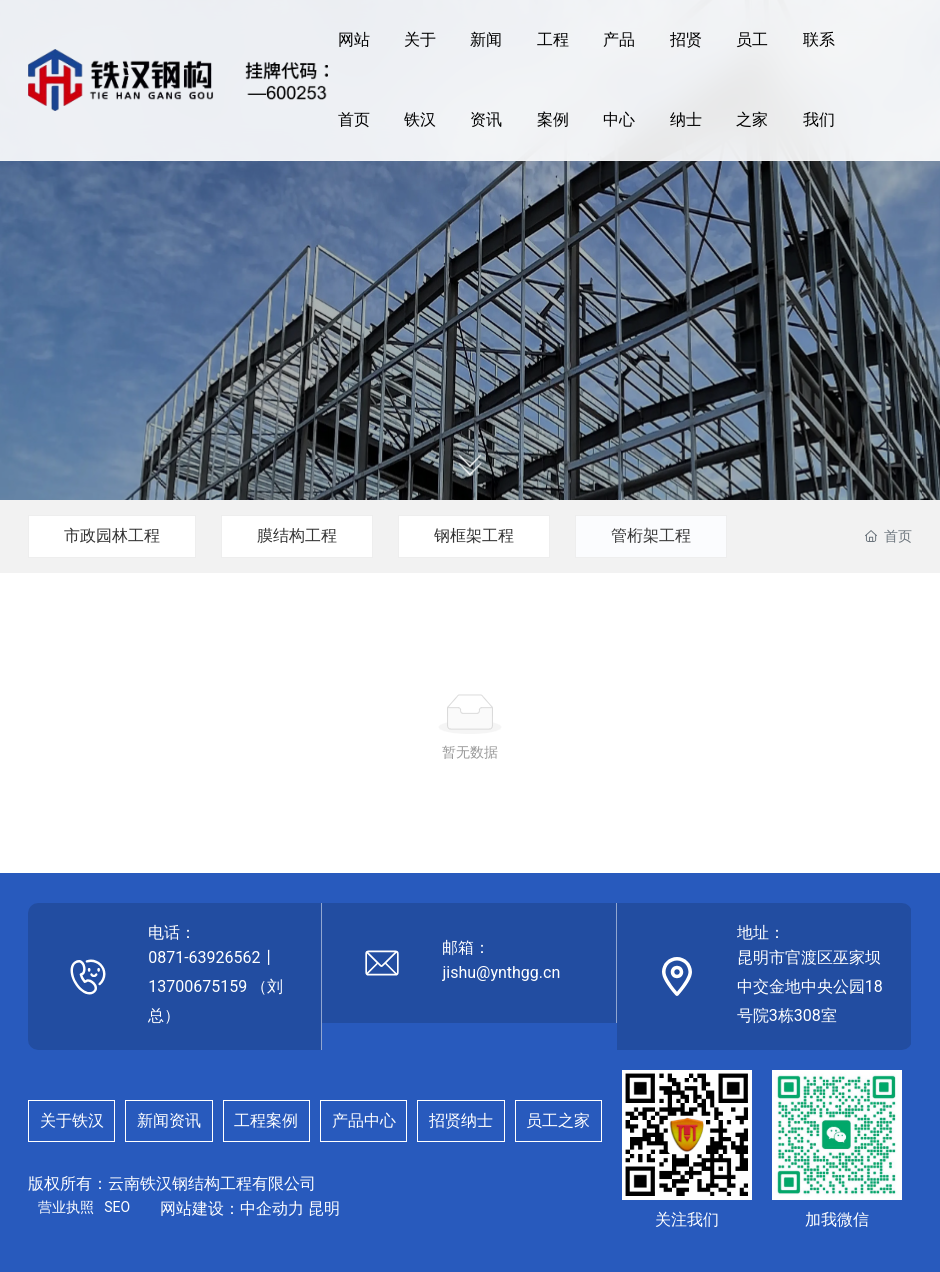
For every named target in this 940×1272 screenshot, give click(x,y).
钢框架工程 (474, 535)
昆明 (324, 1208)
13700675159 (197, 986)
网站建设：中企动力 (232, 1208)
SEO (117, 1207)
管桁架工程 (651, 535)
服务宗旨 (470, 197)
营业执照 (66, 1207)
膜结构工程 (297, 535)
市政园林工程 (112, 535)
